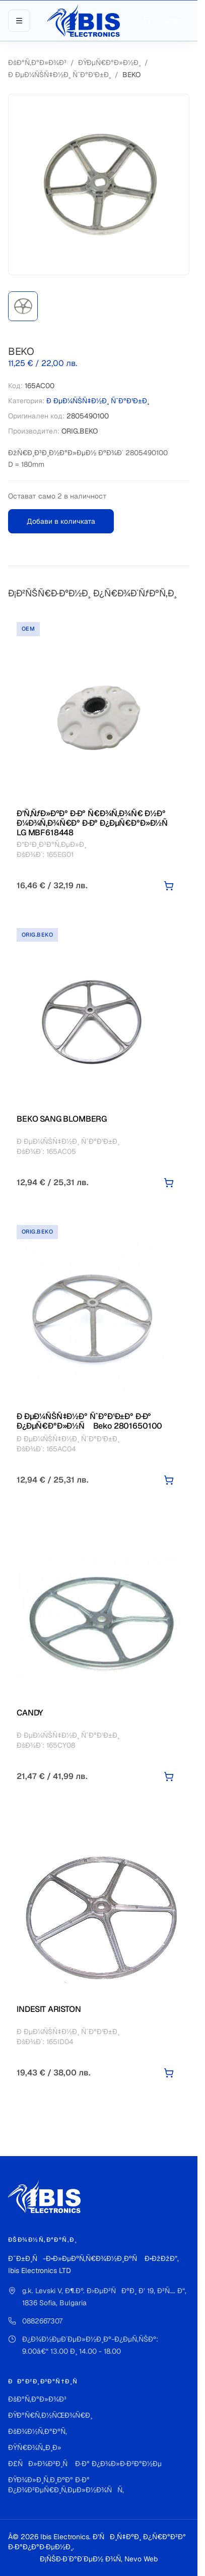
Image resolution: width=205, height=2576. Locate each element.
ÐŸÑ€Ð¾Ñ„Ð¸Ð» (34, 2447)
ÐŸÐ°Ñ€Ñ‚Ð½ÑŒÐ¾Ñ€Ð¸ (50, 2415)
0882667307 (42, 2320)
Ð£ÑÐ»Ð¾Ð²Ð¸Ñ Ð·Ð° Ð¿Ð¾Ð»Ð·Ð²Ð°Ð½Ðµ (85, 2463)
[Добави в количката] (169, 886)
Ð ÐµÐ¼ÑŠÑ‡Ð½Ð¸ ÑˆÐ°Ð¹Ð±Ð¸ (59, 74)
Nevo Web (141, 2558)
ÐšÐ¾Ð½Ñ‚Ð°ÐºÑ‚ (37, 2431)
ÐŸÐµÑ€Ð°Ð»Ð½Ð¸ (109, 62)
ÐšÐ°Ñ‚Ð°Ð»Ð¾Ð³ (37, 62)
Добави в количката (61, 521)
